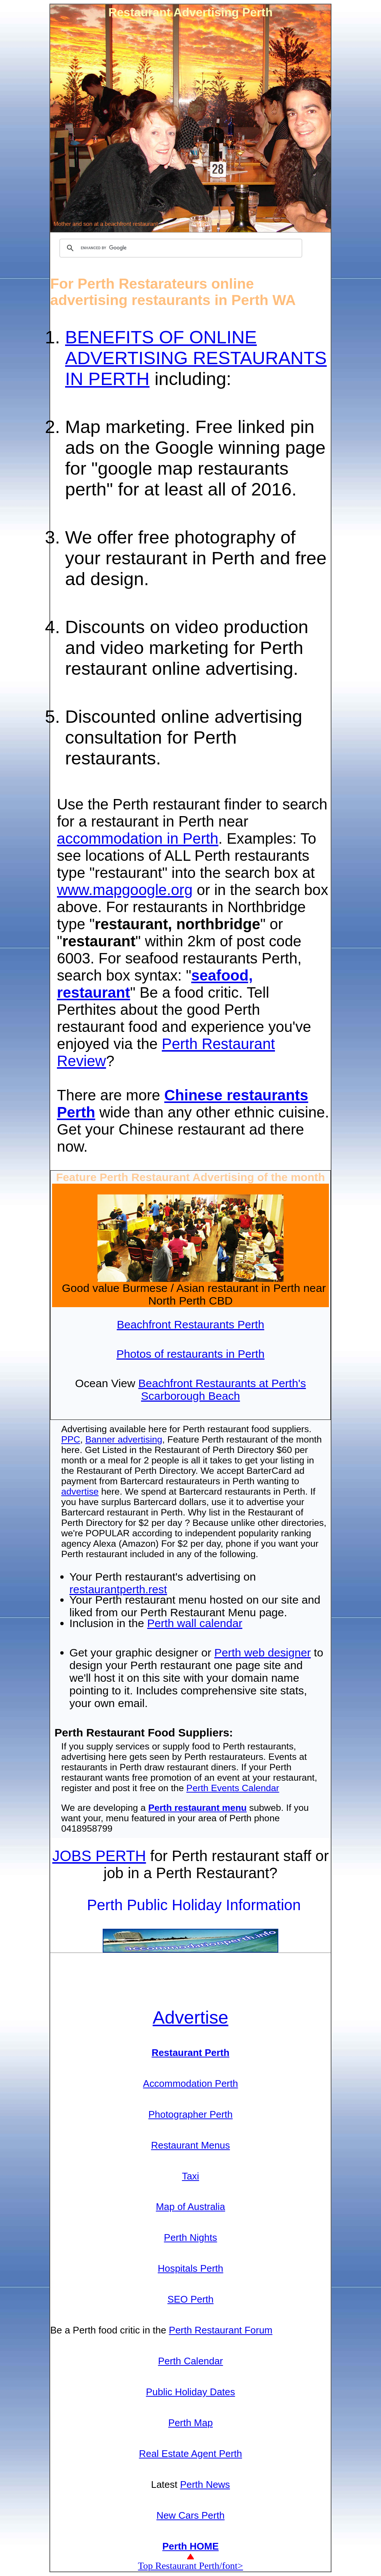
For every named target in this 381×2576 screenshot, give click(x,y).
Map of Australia (190, 2206)
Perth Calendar (190, 2361)
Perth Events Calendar (232, 1788)
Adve (190, 2017)
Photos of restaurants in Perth (190, 1354)
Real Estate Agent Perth (190, 2453)
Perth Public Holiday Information (194, 1905)
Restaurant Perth (190, 2052)
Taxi (190, 2176)
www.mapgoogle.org (125, 890)
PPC (70, 1439)
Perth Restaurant (218, 1044)
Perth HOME (190, 2546)
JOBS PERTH (99, 1856)
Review (81, 1061)
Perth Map (190, 2422)
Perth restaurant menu (197, 1808)
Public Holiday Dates (190, 2391)
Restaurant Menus (190, 2145)
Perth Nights (190, 2237)
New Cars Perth (190, 2515)
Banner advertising (123, 1439)
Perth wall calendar (195, 1623)
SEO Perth (190, 2299)
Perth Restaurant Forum (220, 2330)
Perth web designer (262, 1652)
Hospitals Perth (190, 2268)
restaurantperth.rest (118, 1589)
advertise (80, 1491)
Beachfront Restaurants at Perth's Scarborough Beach (222, 1389)
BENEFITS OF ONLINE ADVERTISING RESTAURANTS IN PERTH (196, 358)
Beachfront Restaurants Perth (190, 1324)
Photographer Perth (190, 2114)
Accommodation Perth (190, 2083)
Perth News (205, 2484)
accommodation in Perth (137, 838)
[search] (180, 248)
